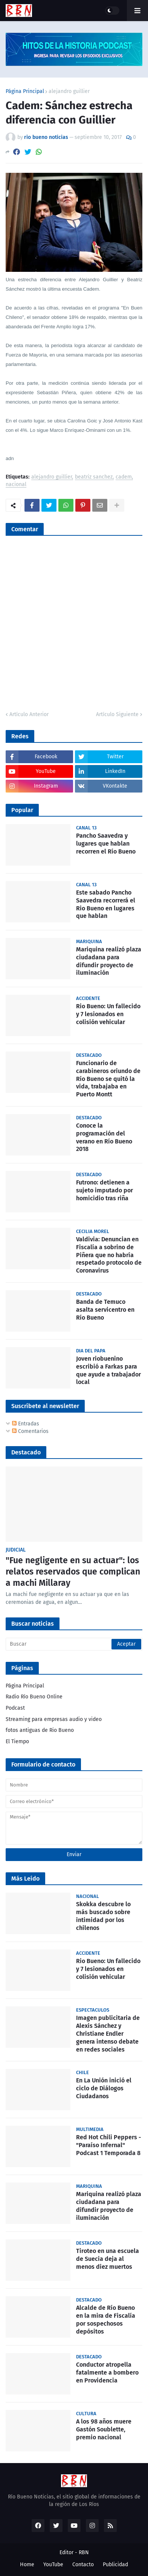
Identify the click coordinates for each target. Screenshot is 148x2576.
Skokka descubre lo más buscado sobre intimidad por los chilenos (103, 1916)
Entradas (25, 1424)
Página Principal (25, 91)
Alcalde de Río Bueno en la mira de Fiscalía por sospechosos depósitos (105, 2319)
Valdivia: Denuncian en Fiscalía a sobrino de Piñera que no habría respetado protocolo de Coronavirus (109, 1255)
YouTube (53, 2564)
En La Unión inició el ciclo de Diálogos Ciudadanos (103, 2088)
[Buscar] (74, 1644)
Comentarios (30, 1431)
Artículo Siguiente (117, 714)
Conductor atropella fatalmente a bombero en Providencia (107, 2372)
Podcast (15, 1708)
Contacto (83, 2564)
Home (27, 2564)
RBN (84, 2552)
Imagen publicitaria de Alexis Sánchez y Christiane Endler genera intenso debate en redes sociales (108, 2033)
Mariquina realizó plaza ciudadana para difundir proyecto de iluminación (108, 961)
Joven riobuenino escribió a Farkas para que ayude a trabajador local (108, 1370)
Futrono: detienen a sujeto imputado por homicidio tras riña (104, 1190)
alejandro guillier (69, 91)
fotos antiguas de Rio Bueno (40, 1730)
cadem (124, 477)
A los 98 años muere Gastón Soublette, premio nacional (103, 2429)
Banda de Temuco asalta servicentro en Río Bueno (105, 1309)
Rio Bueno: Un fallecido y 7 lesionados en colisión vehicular (108, 1014)
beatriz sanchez (94, 477)
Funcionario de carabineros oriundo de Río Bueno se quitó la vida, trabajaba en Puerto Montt (108, 1078)
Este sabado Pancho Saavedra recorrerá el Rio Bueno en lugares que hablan (105, 904)
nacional (16, 485)
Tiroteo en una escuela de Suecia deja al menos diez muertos (107, 2258)
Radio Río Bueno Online (34, 1696)
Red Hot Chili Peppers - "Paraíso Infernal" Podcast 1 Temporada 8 (108, 2145)
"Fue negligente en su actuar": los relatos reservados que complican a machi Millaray (73, 1571)
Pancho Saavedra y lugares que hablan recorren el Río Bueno (106, 843)
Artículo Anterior (29, 714)
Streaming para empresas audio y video (54, 1719)
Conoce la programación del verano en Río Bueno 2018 (104, 1137)
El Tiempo (17, 1741)
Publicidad (115, 2564)
